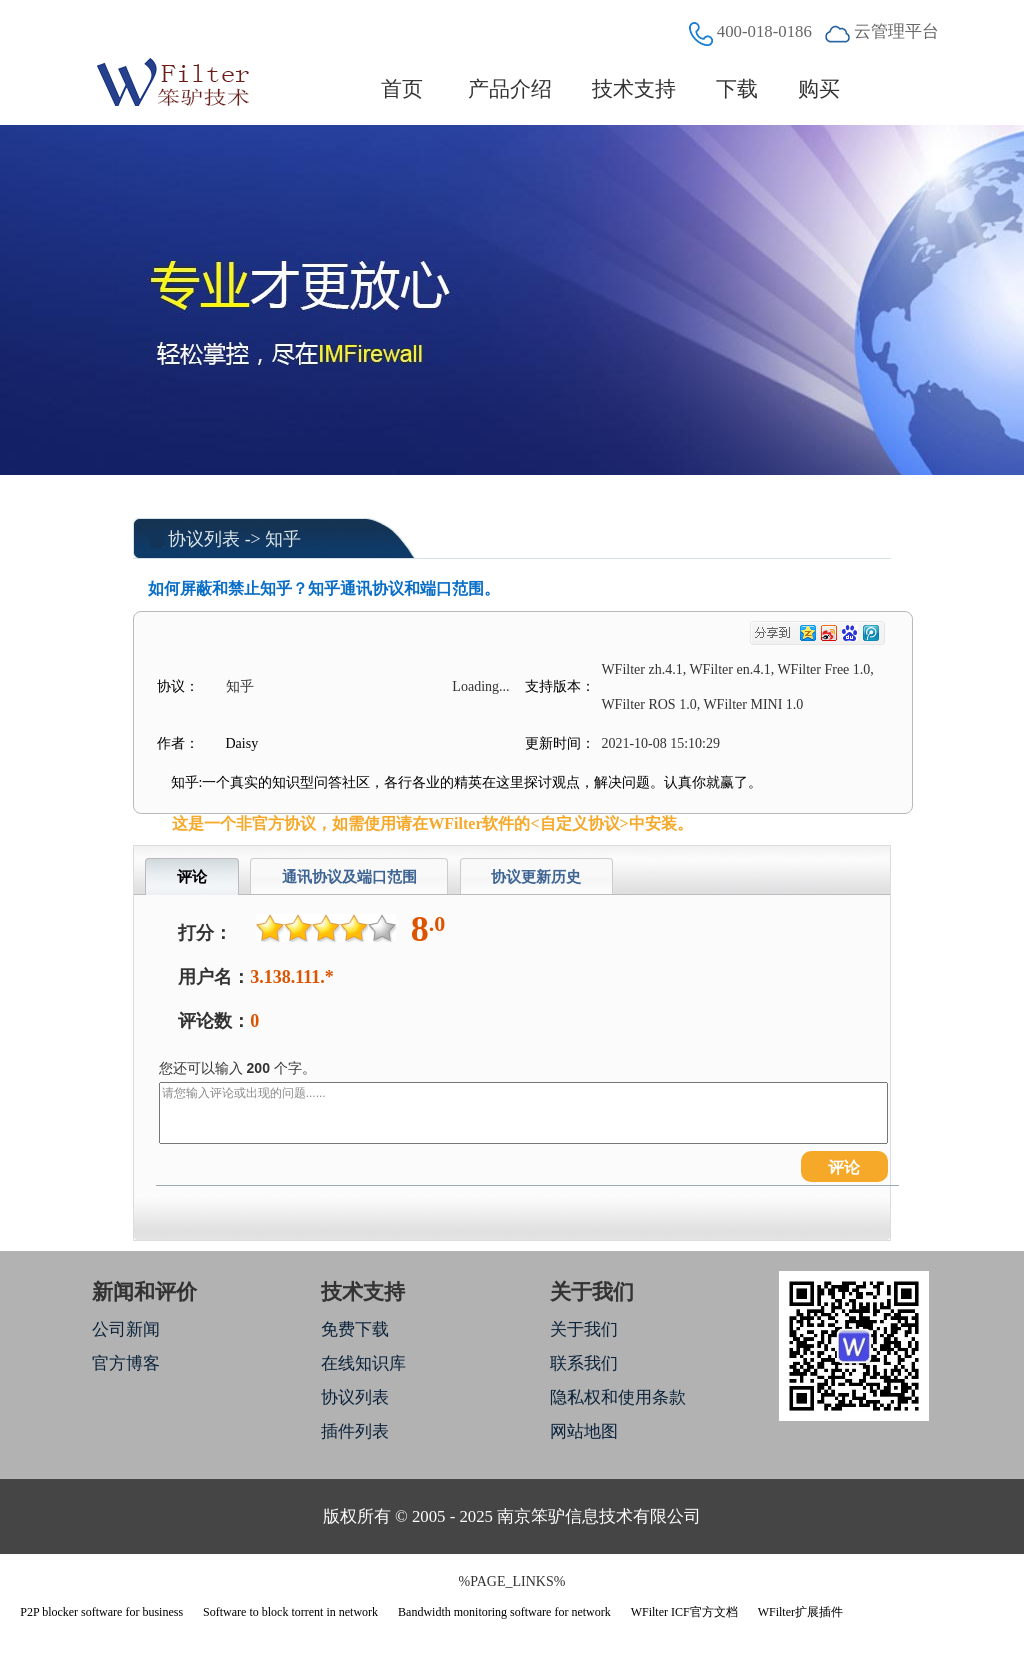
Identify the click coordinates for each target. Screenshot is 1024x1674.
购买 (819, 89)
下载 (737, 89)
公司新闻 (126, 1329)
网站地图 (584, 1431)
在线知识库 (363, 1363)
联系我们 (584, 1363)
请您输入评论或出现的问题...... (523, 1113)
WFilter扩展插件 (800, 1612)
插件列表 (355, 1431)
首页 (402, 89)
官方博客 (126, 1363)
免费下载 (355, 1329)
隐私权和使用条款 (618, 1397)
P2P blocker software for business (101, 1612)
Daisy (242, 743)
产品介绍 (510, 89)
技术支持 (634, 89)
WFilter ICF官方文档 (684, 1612)
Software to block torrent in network (290, 1612)
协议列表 (204, 539)
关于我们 (584, 1329)
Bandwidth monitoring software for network (504, 1612)
